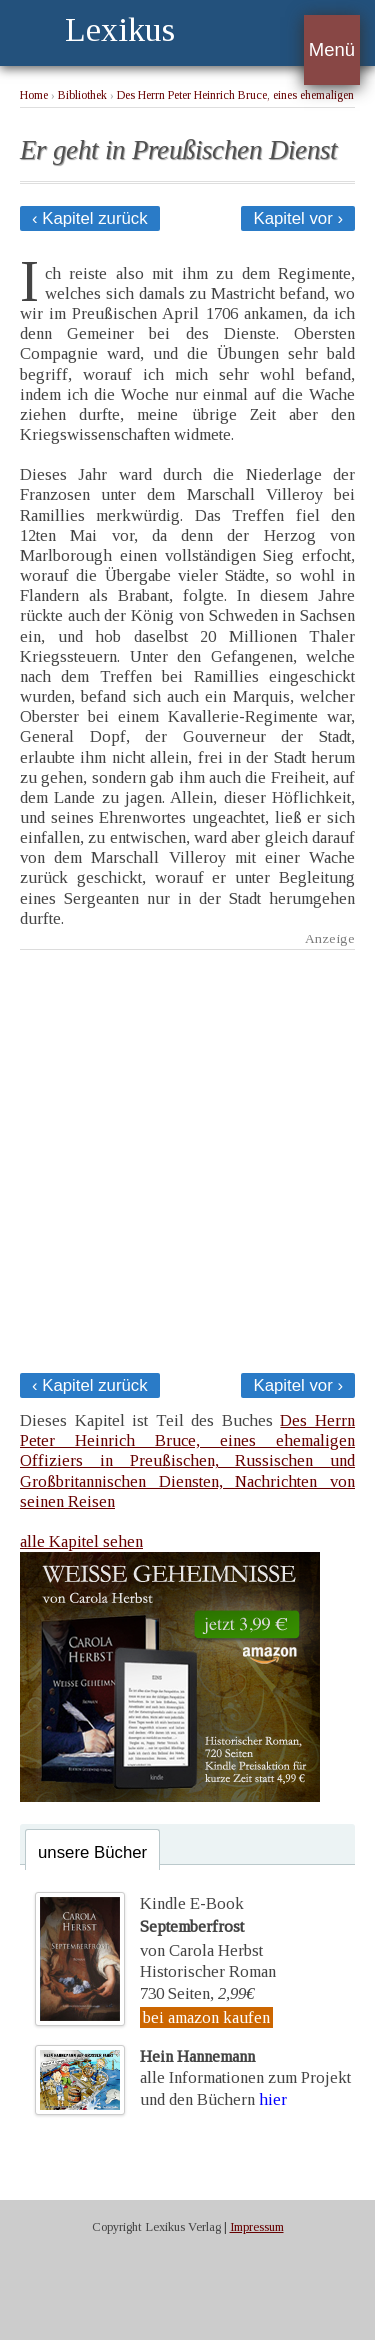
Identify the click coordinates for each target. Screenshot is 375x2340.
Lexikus (120, 29)
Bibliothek (82, 95)
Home (34, 95)
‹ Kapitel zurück (90, 218)
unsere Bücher (92, 1852)
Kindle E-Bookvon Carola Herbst (201, 1927)
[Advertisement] (187, 1155)
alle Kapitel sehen (81, 1541)
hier (273, 2099)
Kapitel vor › (298, 218)
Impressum (257, 2227)
